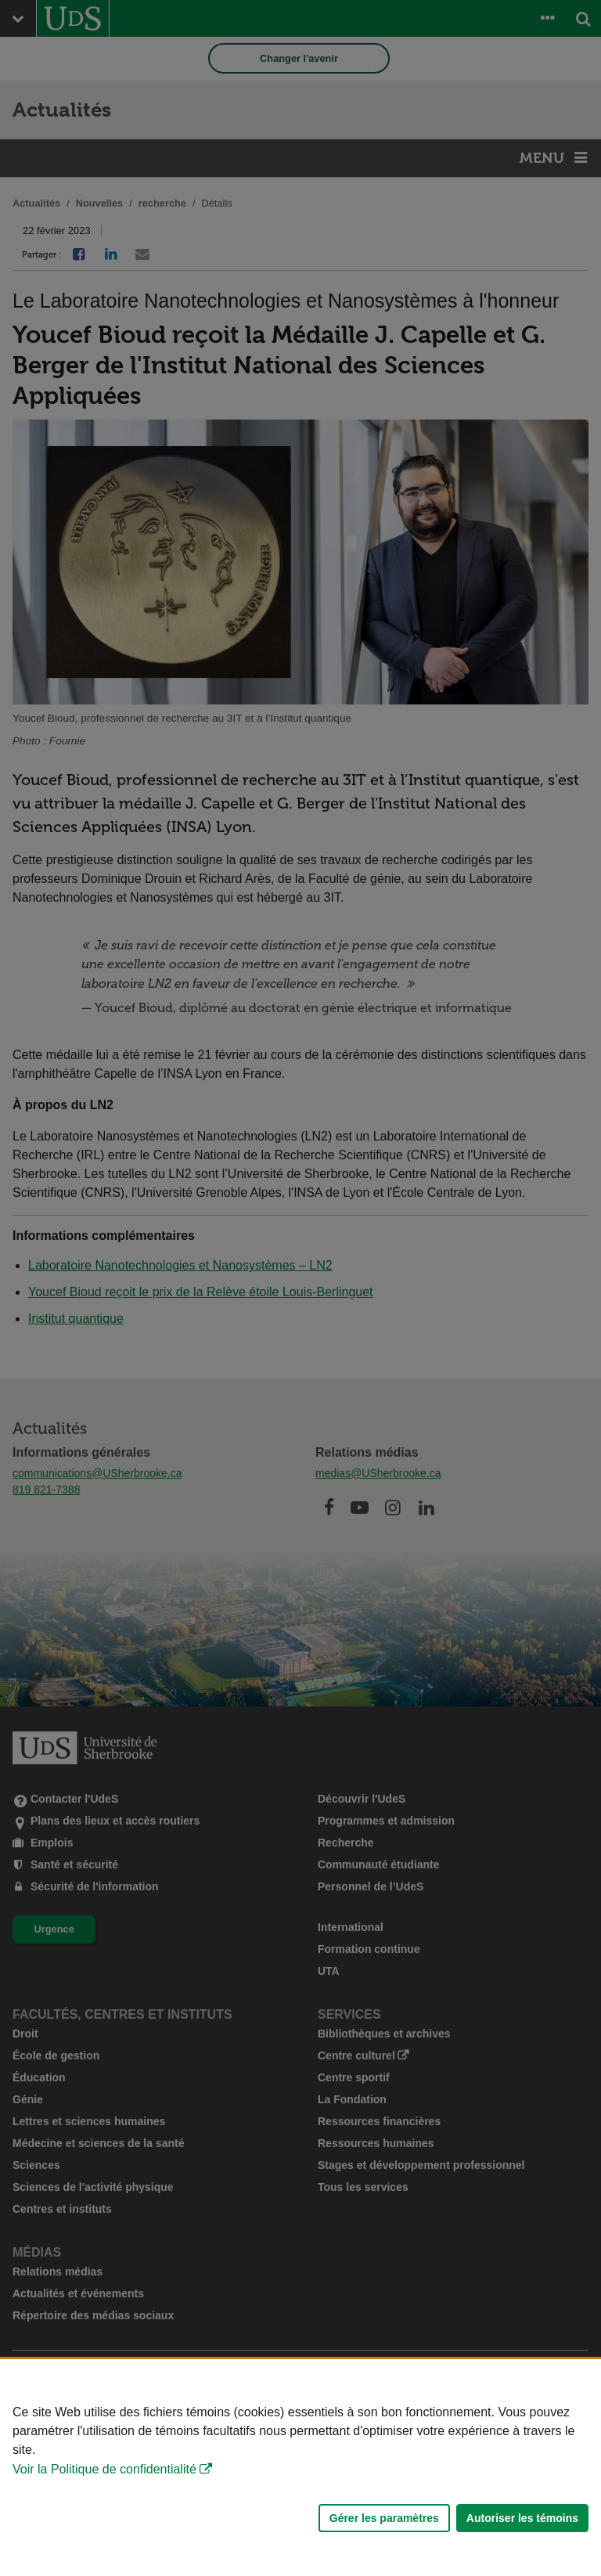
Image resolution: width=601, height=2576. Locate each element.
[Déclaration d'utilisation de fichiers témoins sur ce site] (300, 2467)
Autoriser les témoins (522, 2518)
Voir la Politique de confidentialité (104, 2469)
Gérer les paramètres (384, 2518)
